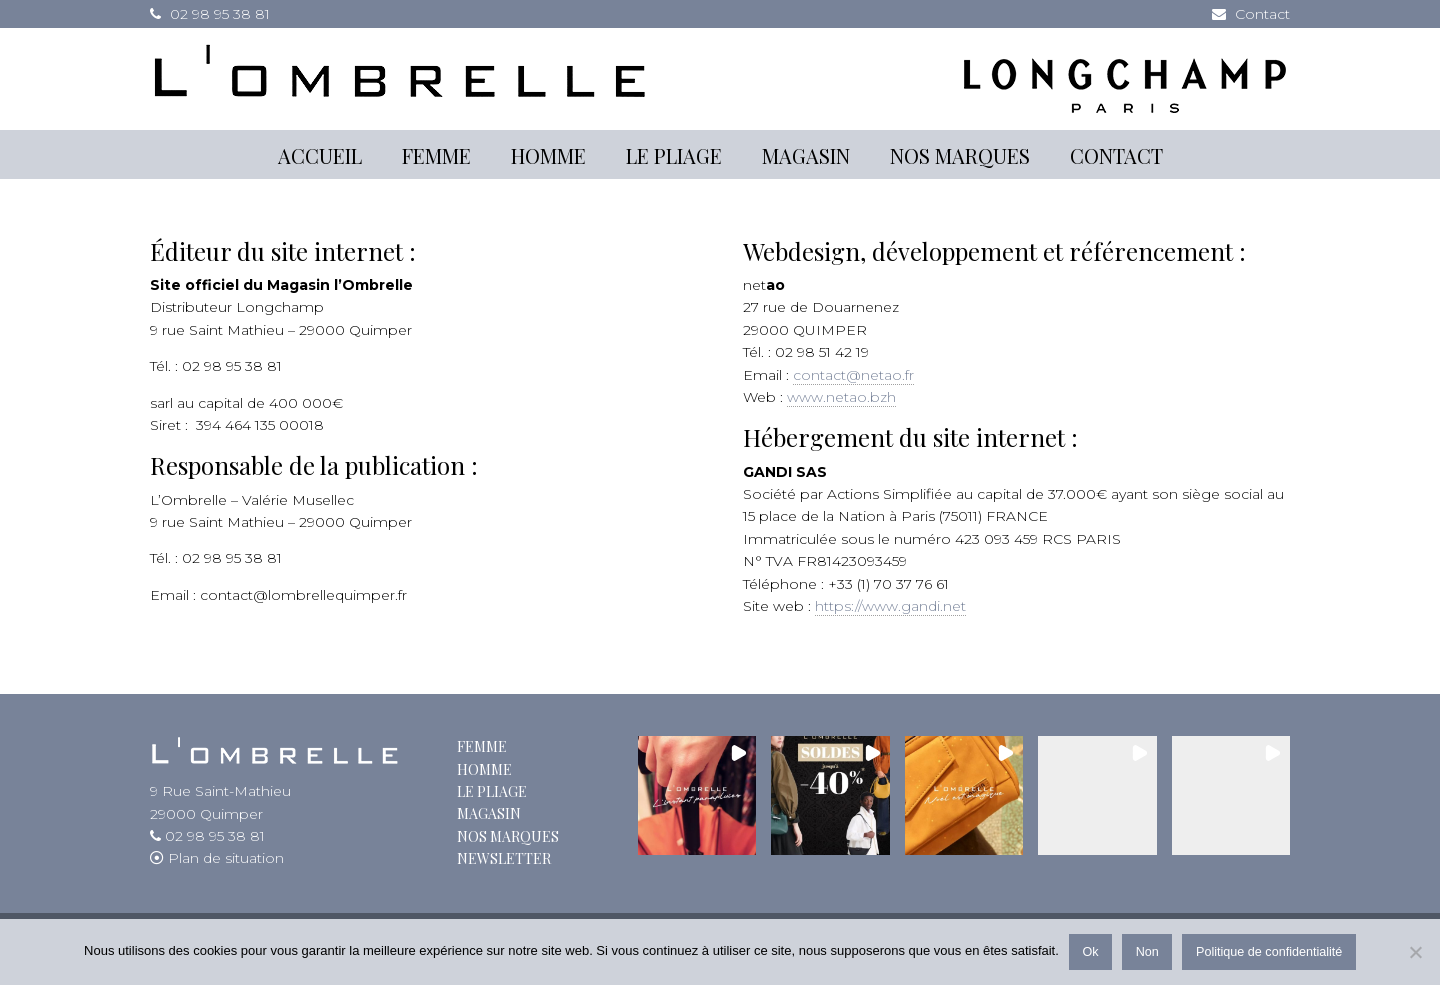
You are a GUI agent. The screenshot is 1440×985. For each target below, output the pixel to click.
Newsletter (504, 858)
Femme (482, 746)
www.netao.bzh (841, 397)
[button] (697, 795)
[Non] (1415, 952)
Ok (1090, 952)
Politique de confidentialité (1269, 952)
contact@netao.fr (853, 375)
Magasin (489, 813)
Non (1147, 952)
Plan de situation (224, 858)
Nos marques (508, 836)
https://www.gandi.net (890, 606)
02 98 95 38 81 (220, 14)
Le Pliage (492, 791)
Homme (484, 769)
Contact (1262, 14)
